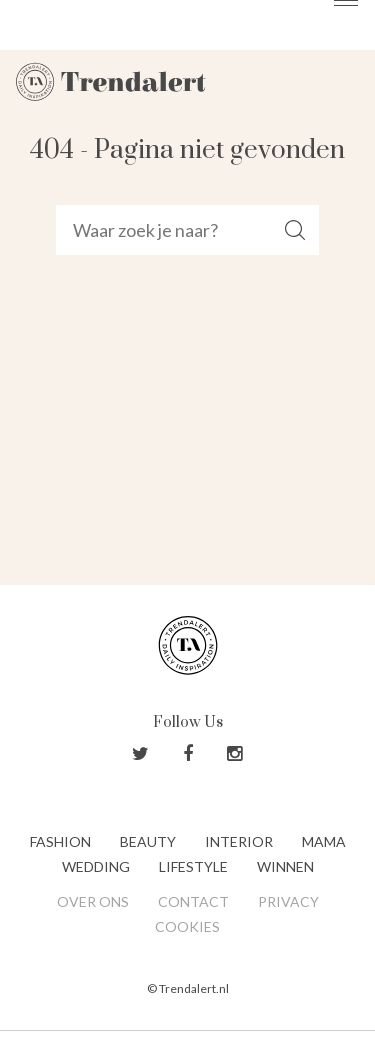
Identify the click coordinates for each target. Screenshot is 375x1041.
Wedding (96, 866)
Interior (239, 841)
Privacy (288, 901)
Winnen (285, 866)
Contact (193, 901)
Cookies (187, 926)
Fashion (60, 841)
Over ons (93, 901)
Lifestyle (193, 866)
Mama (324, 841)
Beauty (148, 841)
